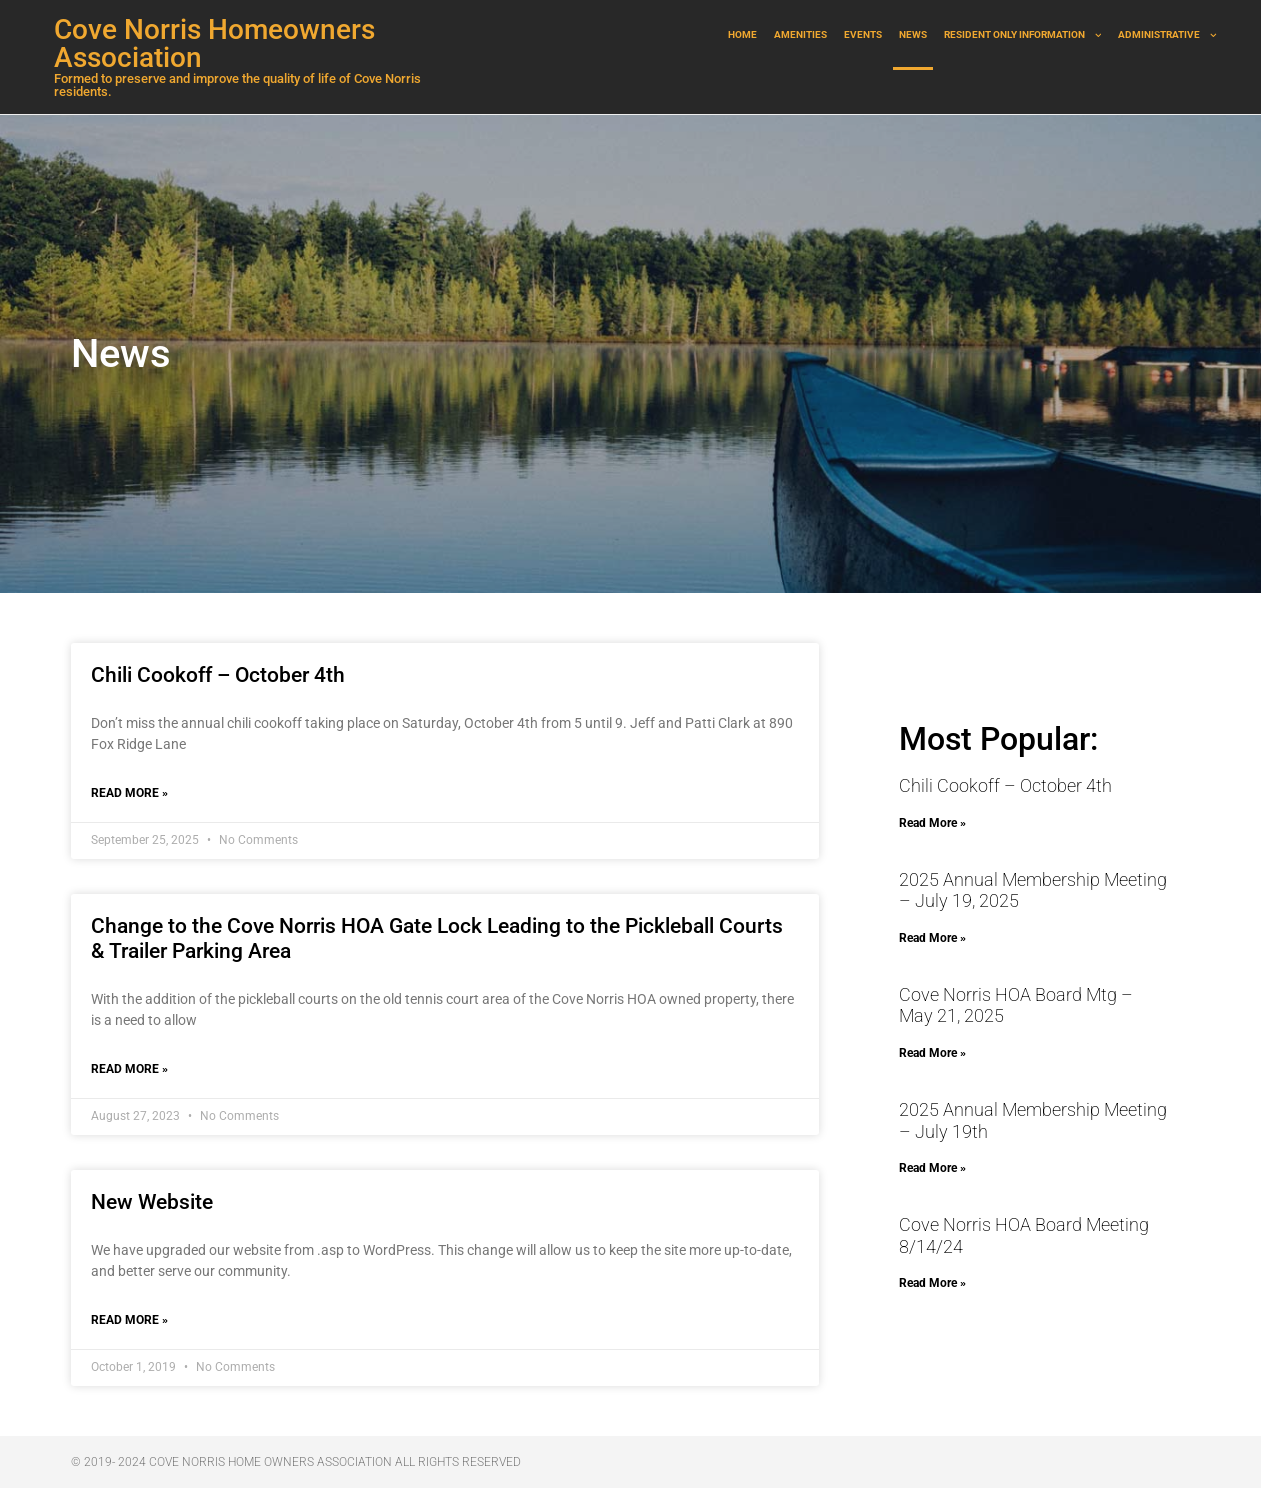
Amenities (800, 34)
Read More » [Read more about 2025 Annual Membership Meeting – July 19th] (932, 1168)
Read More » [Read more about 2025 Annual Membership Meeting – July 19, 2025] (932, 938)
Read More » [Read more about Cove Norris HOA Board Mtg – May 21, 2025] (932, 1053)
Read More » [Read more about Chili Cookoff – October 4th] (129, 793)
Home (742, 34)
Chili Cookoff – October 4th (218, 675)
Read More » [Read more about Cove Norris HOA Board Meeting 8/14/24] (932, 1283)
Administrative (1167, 35)
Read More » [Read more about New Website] (129, 1320)
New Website (152, 1202)
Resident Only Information (1023, 35)
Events (863, 34)
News (913, 34)
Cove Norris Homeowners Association (214, 43)
